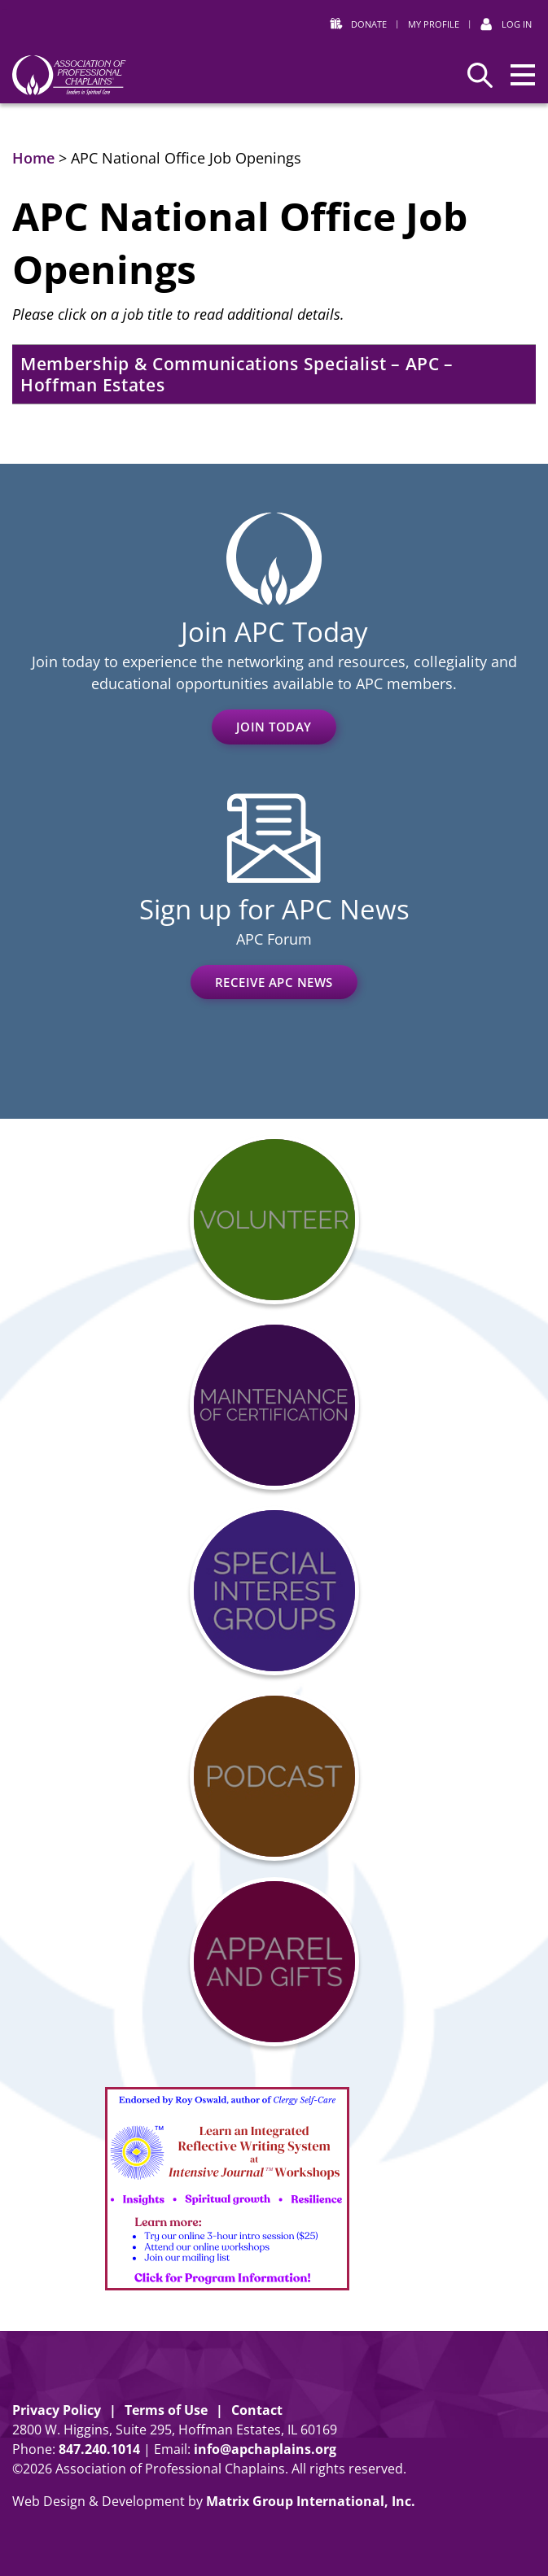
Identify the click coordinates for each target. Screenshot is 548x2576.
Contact (257, 2410)
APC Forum (274, 939)
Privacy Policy (56, 2410)
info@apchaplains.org (265, 2449)
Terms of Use (166, 2410)
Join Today (274, 726)
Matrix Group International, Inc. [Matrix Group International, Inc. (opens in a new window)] (310, 2501)
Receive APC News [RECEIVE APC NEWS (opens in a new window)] (274, 982)
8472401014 (99, 2449)
